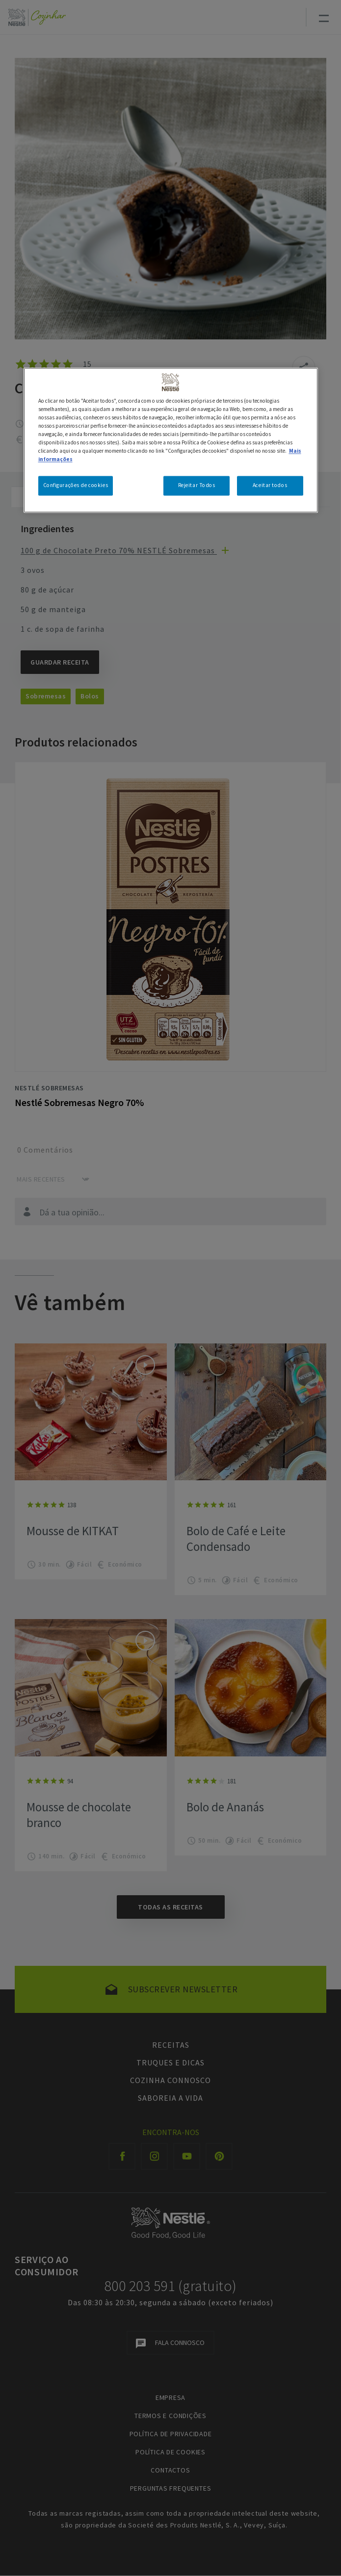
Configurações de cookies (75, 485)
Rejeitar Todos (196, 485)
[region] (171, 440)
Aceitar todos (270, 485)
